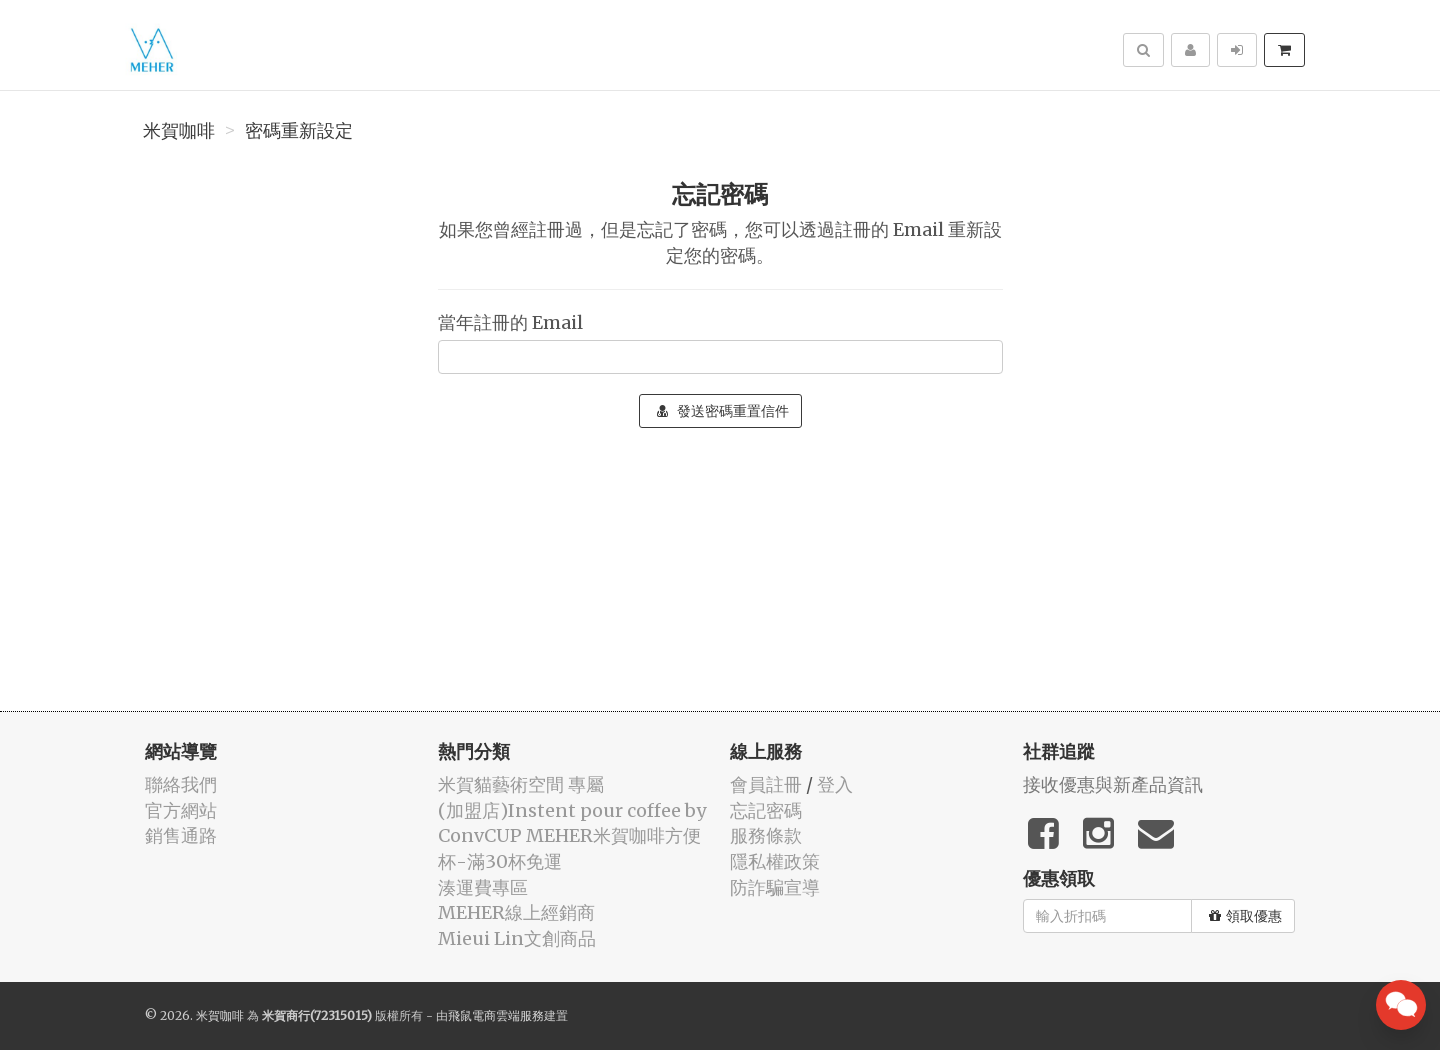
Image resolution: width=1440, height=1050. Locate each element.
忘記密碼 (766, 810)
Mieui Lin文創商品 (517, 938)
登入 (835, 784)
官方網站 (181, 810)
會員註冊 (766, 784)
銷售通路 (181, 835)
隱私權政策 (775, 861)
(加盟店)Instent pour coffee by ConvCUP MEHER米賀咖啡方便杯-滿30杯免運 (572, 836)
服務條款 (766, 835)
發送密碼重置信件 (723, 411)
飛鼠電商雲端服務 (496, 1015)
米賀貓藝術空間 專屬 (521, 784)
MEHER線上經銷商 (516, 912)
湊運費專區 (483, 887)
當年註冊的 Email (510, 322)
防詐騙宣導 (775, 887)
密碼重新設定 (299, 131)
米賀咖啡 (179, 131)
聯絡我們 (181, 784)
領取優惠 (1245, 916)
